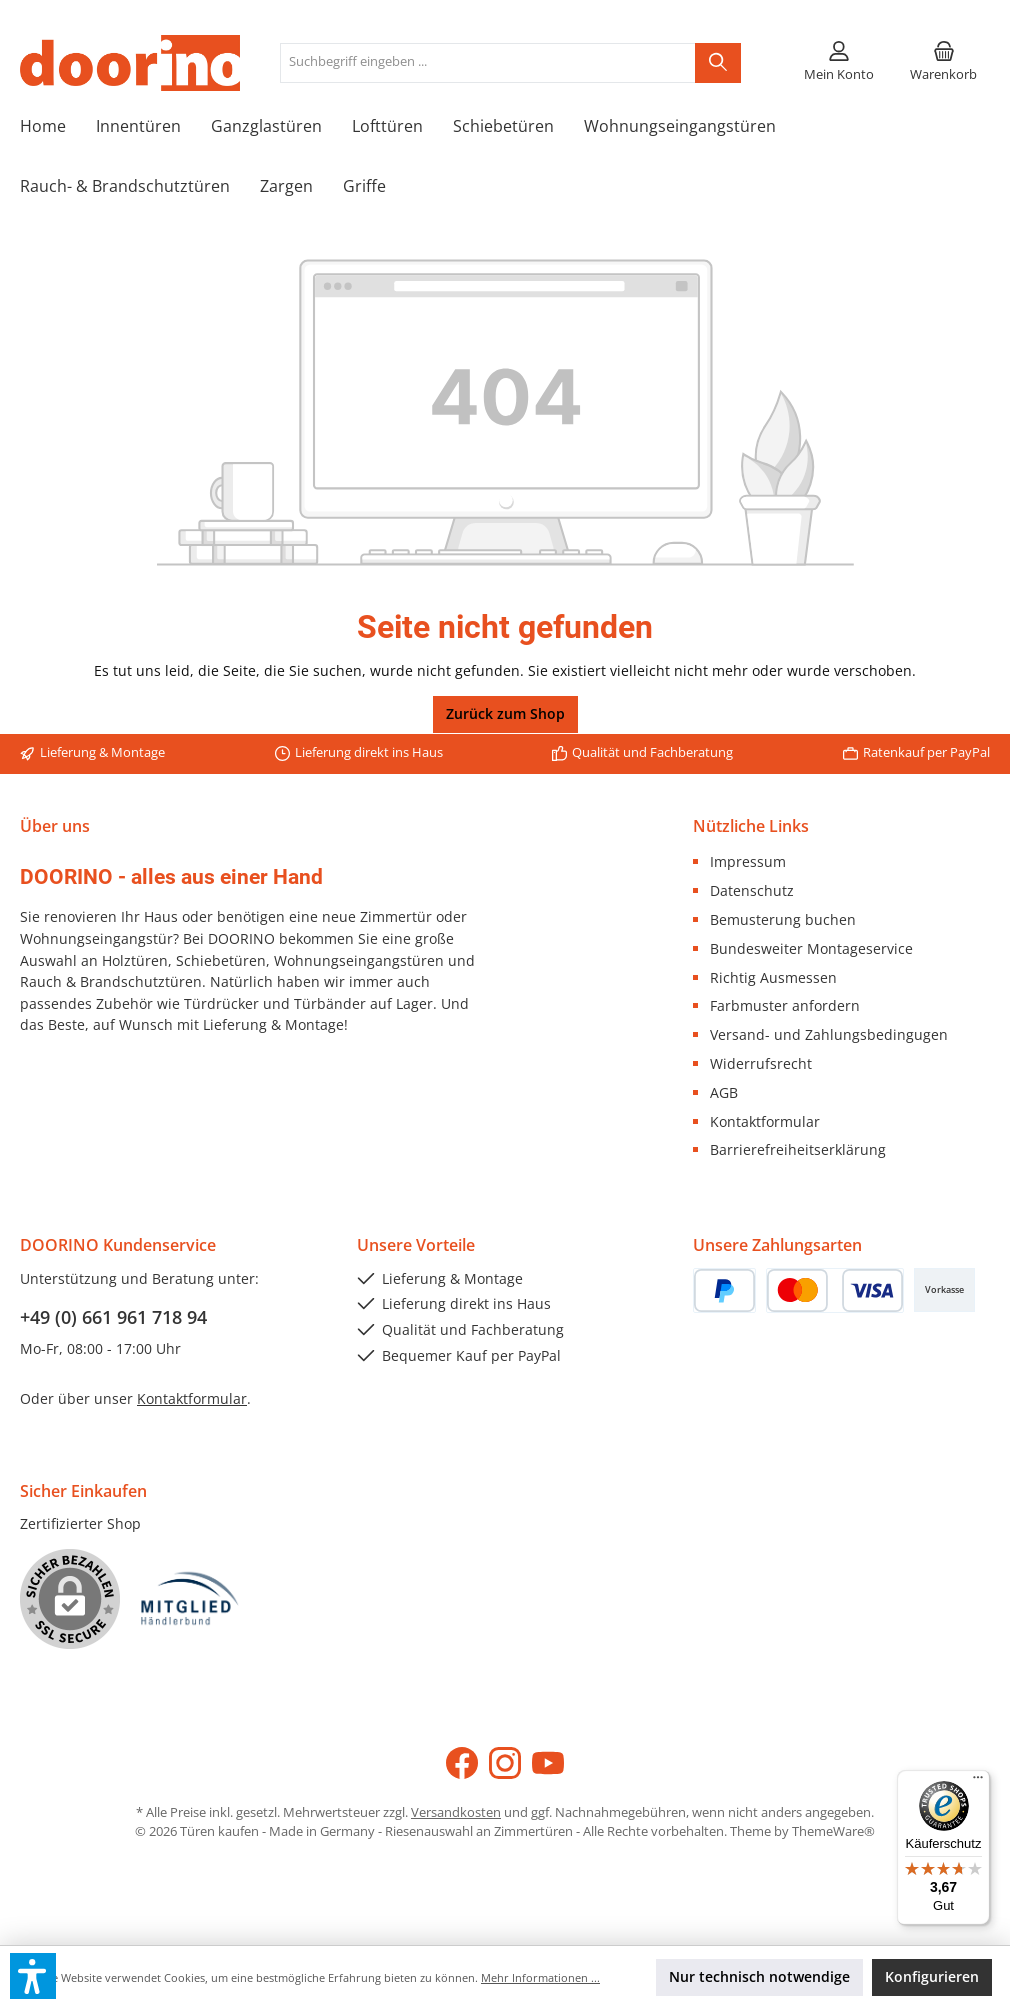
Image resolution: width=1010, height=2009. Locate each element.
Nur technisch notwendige (759, 1976)
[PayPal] (724, 1290)
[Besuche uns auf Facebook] (462, 1763)
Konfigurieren (932, 1976)
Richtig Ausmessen (773, 977)
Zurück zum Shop (505, 713)
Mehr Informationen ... (540, 1977)
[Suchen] (718, 63)
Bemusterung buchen (783, 919)
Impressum (748, 861)
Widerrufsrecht (761, 1063)
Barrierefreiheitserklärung (798, 1149)
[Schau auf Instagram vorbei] (505, 1763)
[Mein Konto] (839, 63)
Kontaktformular (765, 1121)
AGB (724, 1092)
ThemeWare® (833, 1831)
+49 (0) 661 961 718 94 (113, 1317)
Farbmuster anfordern (785, 1005)
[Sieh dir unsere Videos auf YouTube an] (548, 1763)
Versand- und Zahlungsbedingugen (829, 1034)
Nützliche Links (751, 826)
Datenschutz (752, 890)
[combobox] (488, 63)
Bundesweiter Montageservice (811, 948)
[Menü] (978, 1782)
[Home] (58, 126)
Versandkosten (456, 1812)
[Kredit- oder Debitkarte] (835, 1290)
